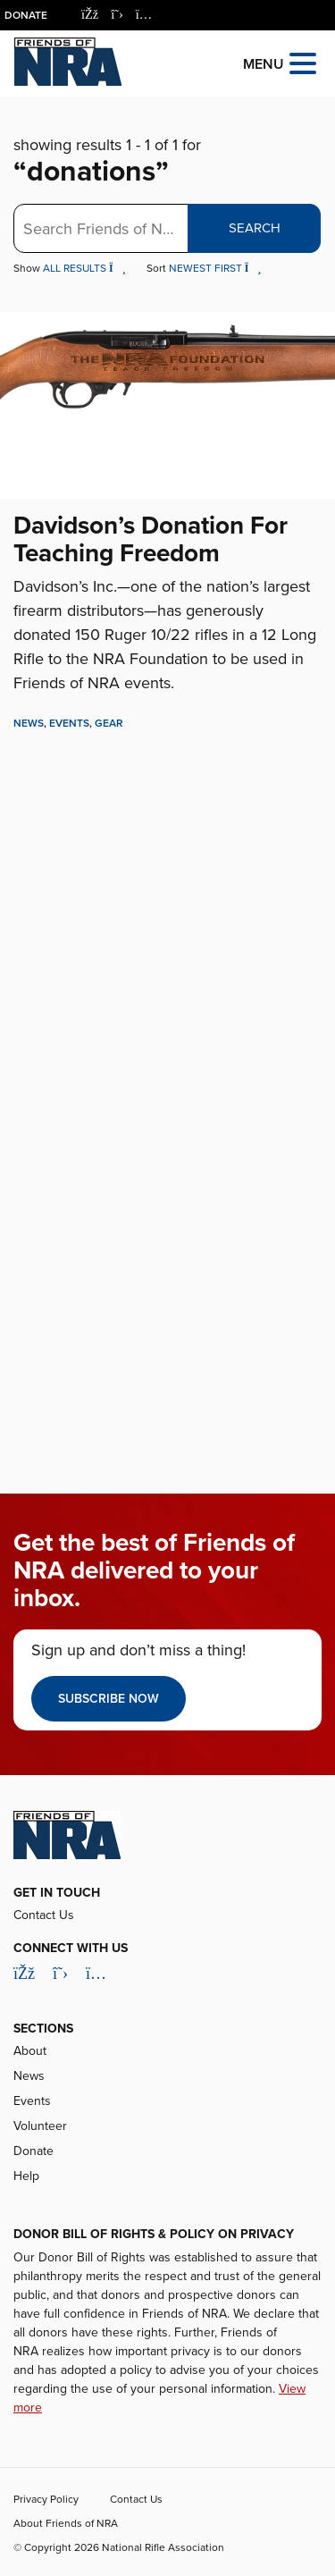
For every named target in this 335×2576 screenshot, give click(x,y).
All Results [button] (86, 268)
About (29, 2050)
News (28, 723)
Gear (109, 723)
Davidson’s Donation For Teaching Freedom (150, 539)
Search (255, 228)
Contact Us (43, 1915)
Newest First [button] (215, 268)
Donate (25, 15)
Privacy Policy (46, 2499)
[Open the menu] (303, 62)
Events (69, 723)
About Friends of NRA (65, 2523)
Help (26, 2176)
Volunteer (40, 2126)
